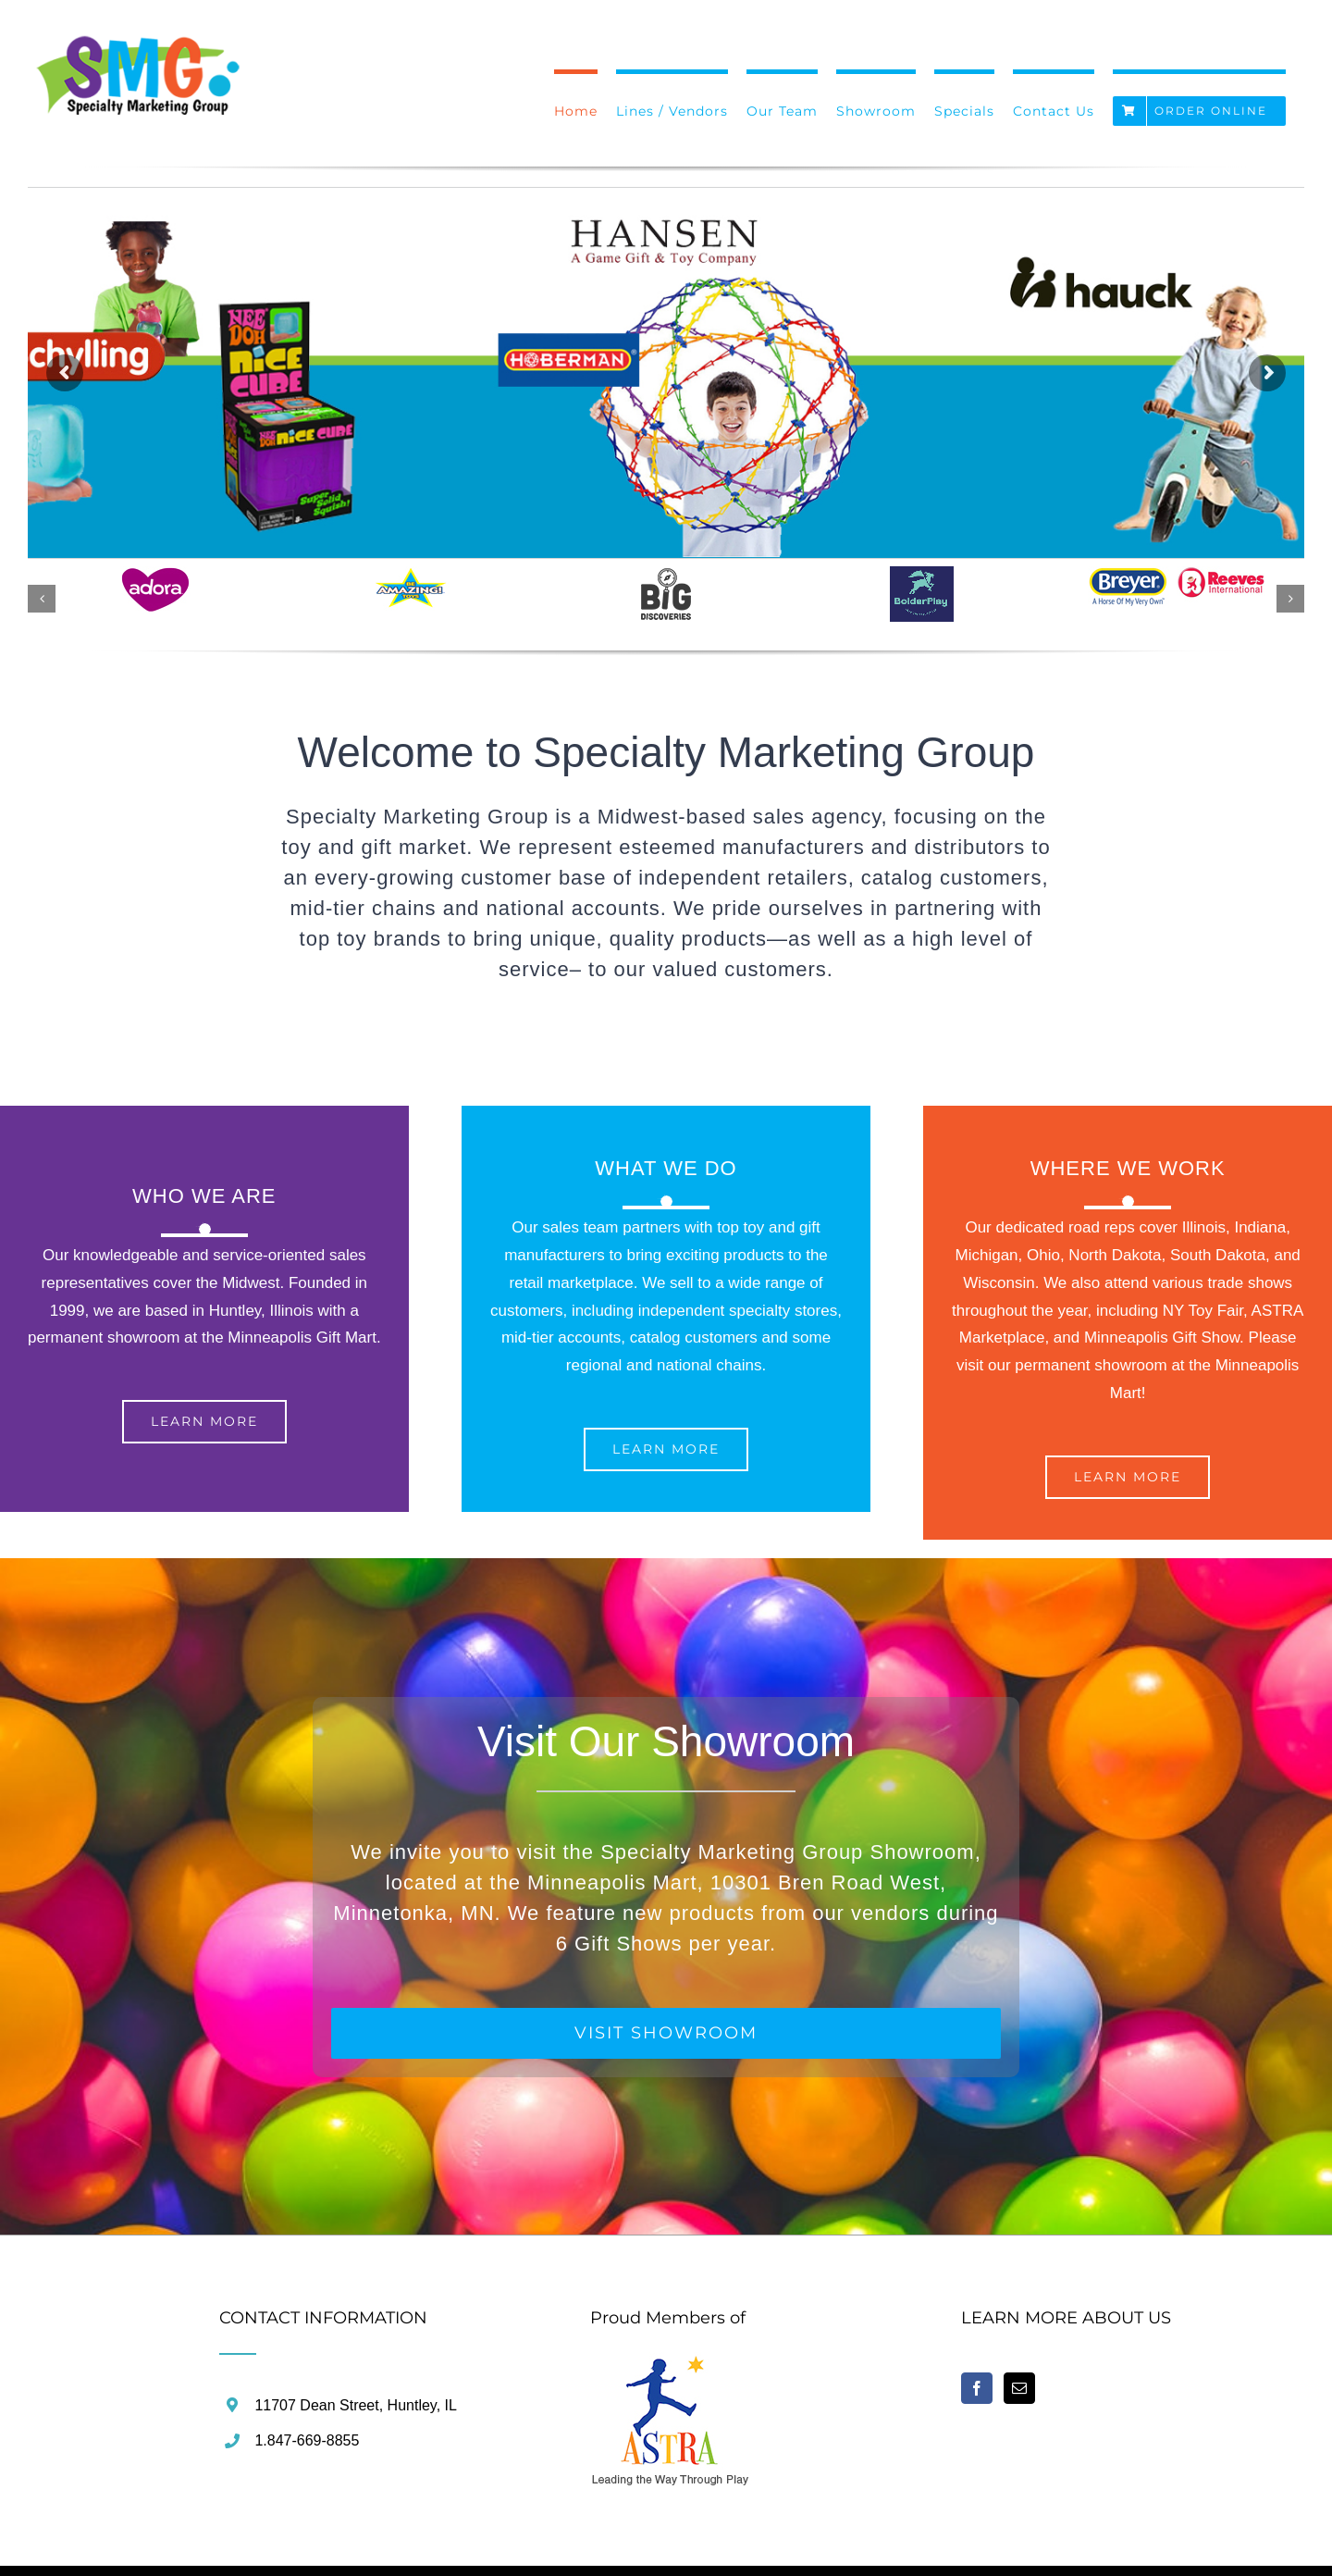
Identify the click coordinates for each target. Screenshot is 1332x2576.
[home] (671, 2365)
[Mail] (1019, 2388)
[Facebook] (977, 2388)
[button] (42, 599)
